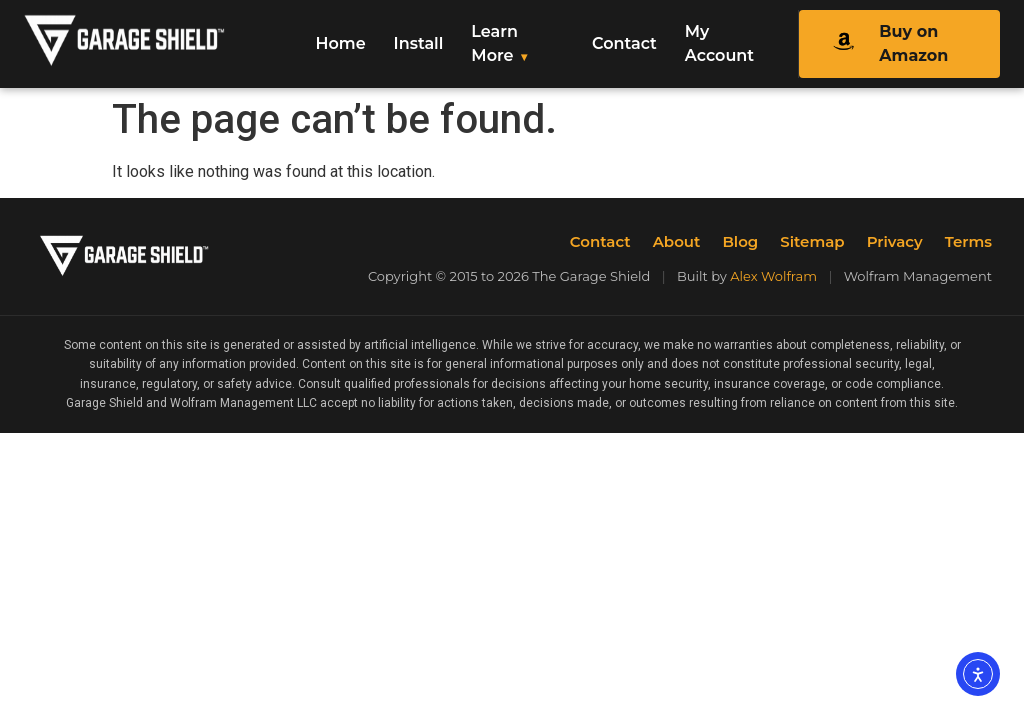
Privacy (895, 241)
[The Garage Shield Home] (158, 44)
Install (419, 43)
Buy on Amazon (882, 43)
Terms (968, 241)
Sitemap (812, 241)
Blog (740, 241)
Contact (624, 43)
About (677, 241)
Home (341, 43)
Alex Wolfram (773, 276)
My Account (719, 43)
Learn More (494, 43)
